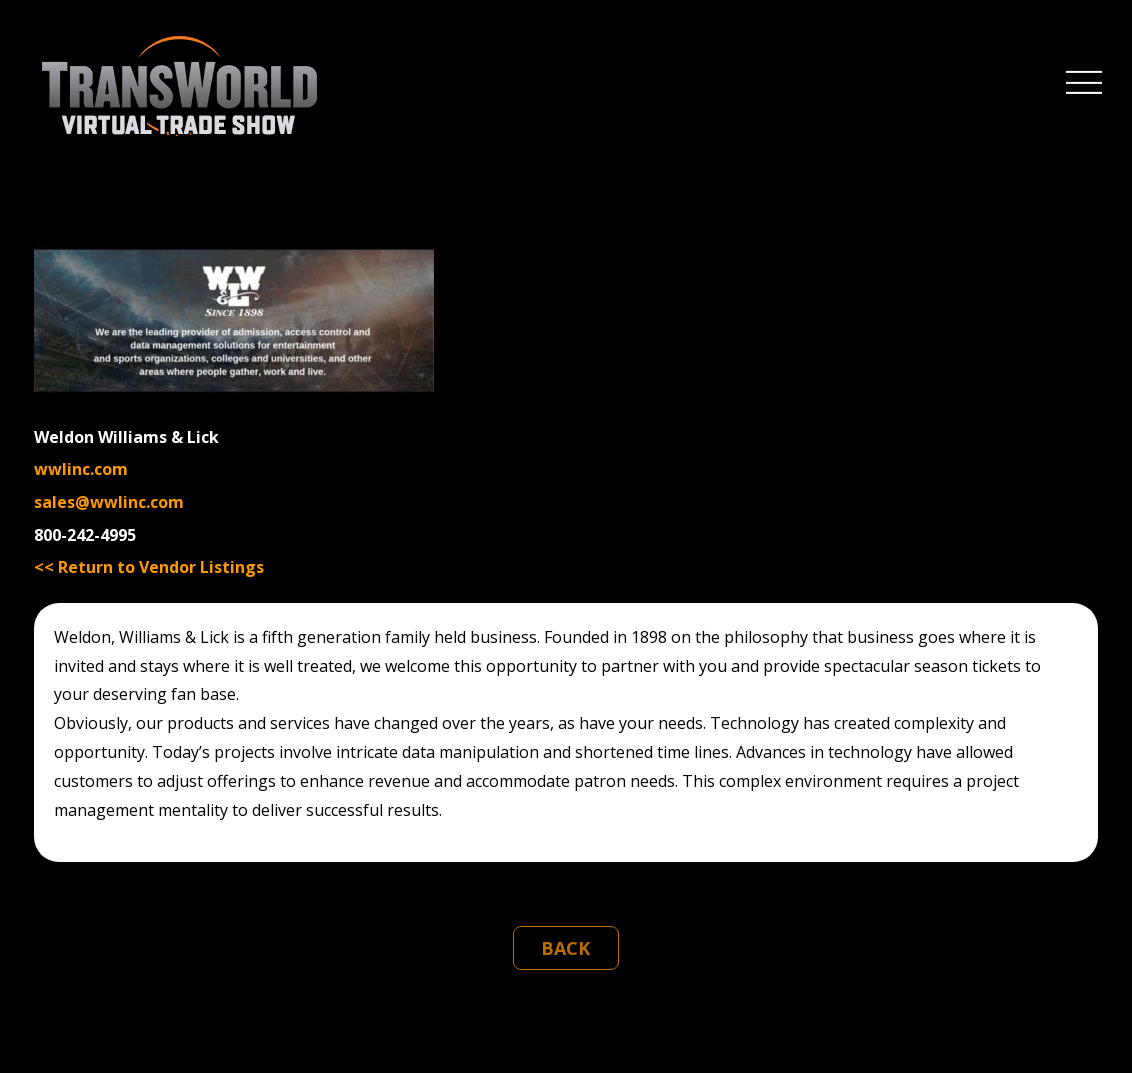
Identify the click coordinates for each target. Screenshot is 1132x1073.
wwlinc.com (81, 469)
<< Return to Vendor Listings (149, 567)
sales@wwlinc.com (109, 502)
